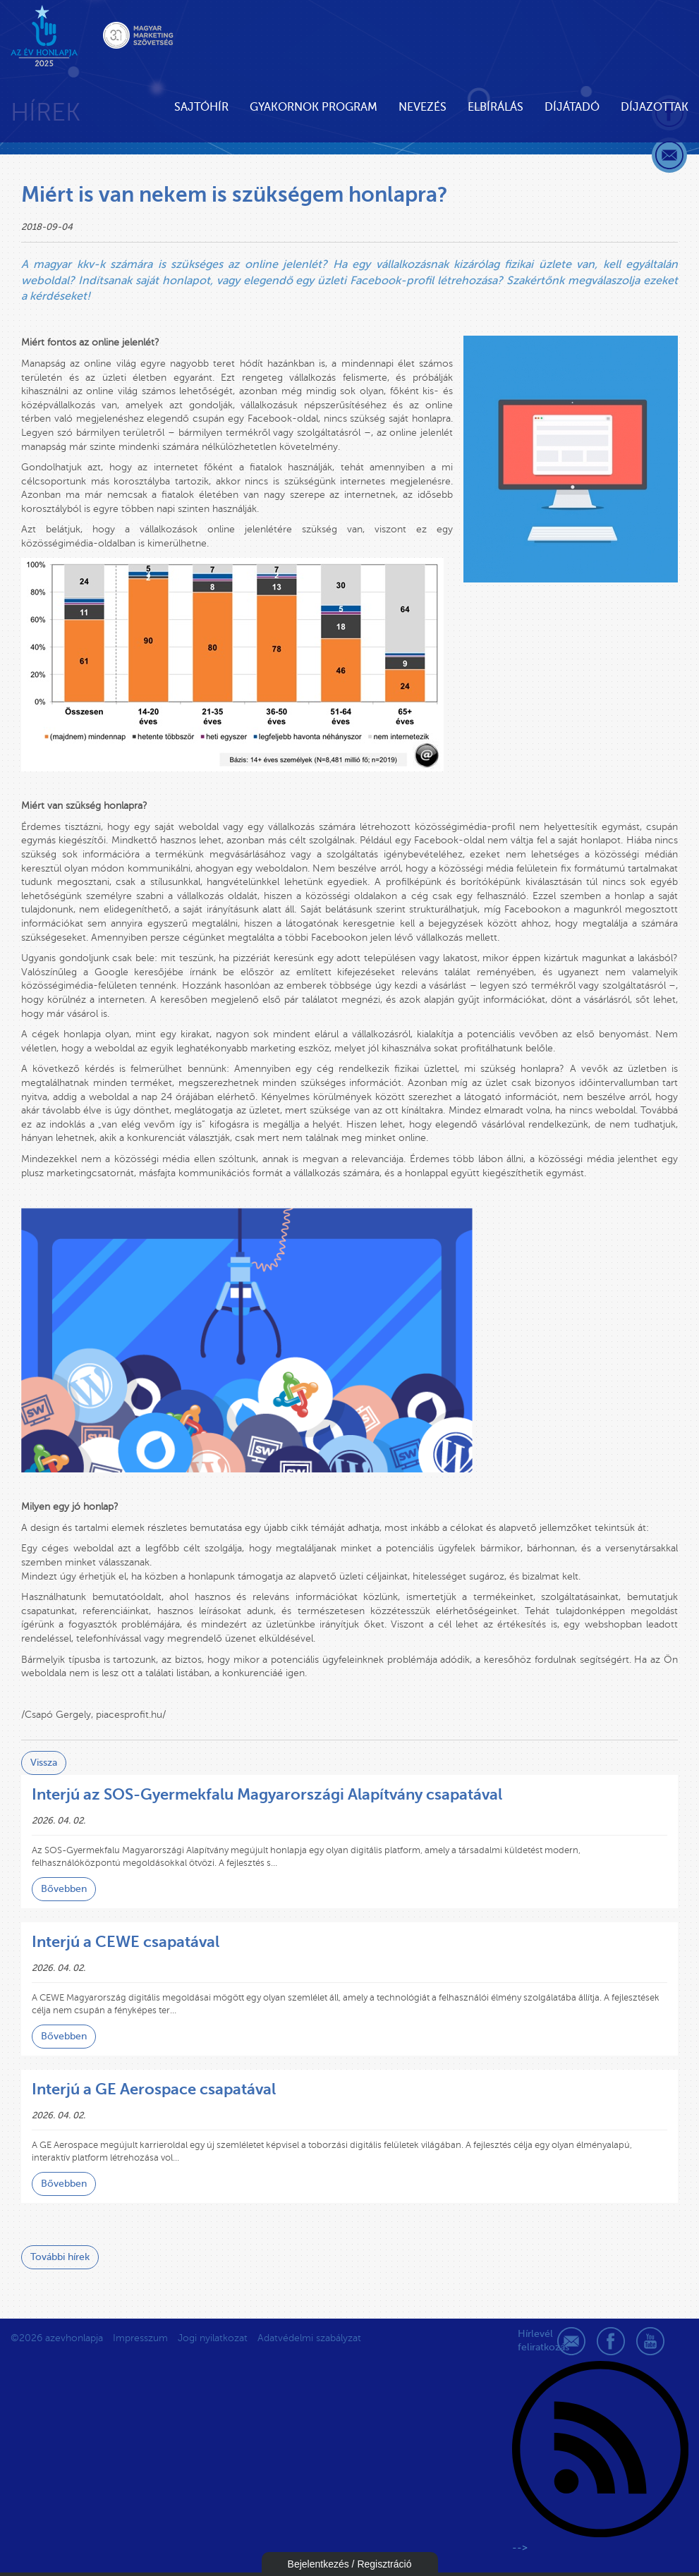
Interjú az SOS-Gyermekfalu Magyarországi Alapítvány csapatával (267, 1794)
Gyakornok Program (313, 107)
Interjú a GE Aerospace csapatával (154, 2089)
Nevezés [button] (422, 107)
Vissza (43, 1762)
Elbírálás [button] (495, 107)
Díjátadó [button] (572, 107)
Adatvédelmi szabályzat (309, 2338)
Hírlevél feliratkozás (532, 2340)
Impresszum (140, 2338)
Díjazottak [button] (654, 107)
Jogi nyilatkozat (213, 2338)
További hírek (60, 2257)
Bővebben (64, 1889)
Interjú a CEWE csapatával (125, 1942)
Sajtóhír (201, 107)
